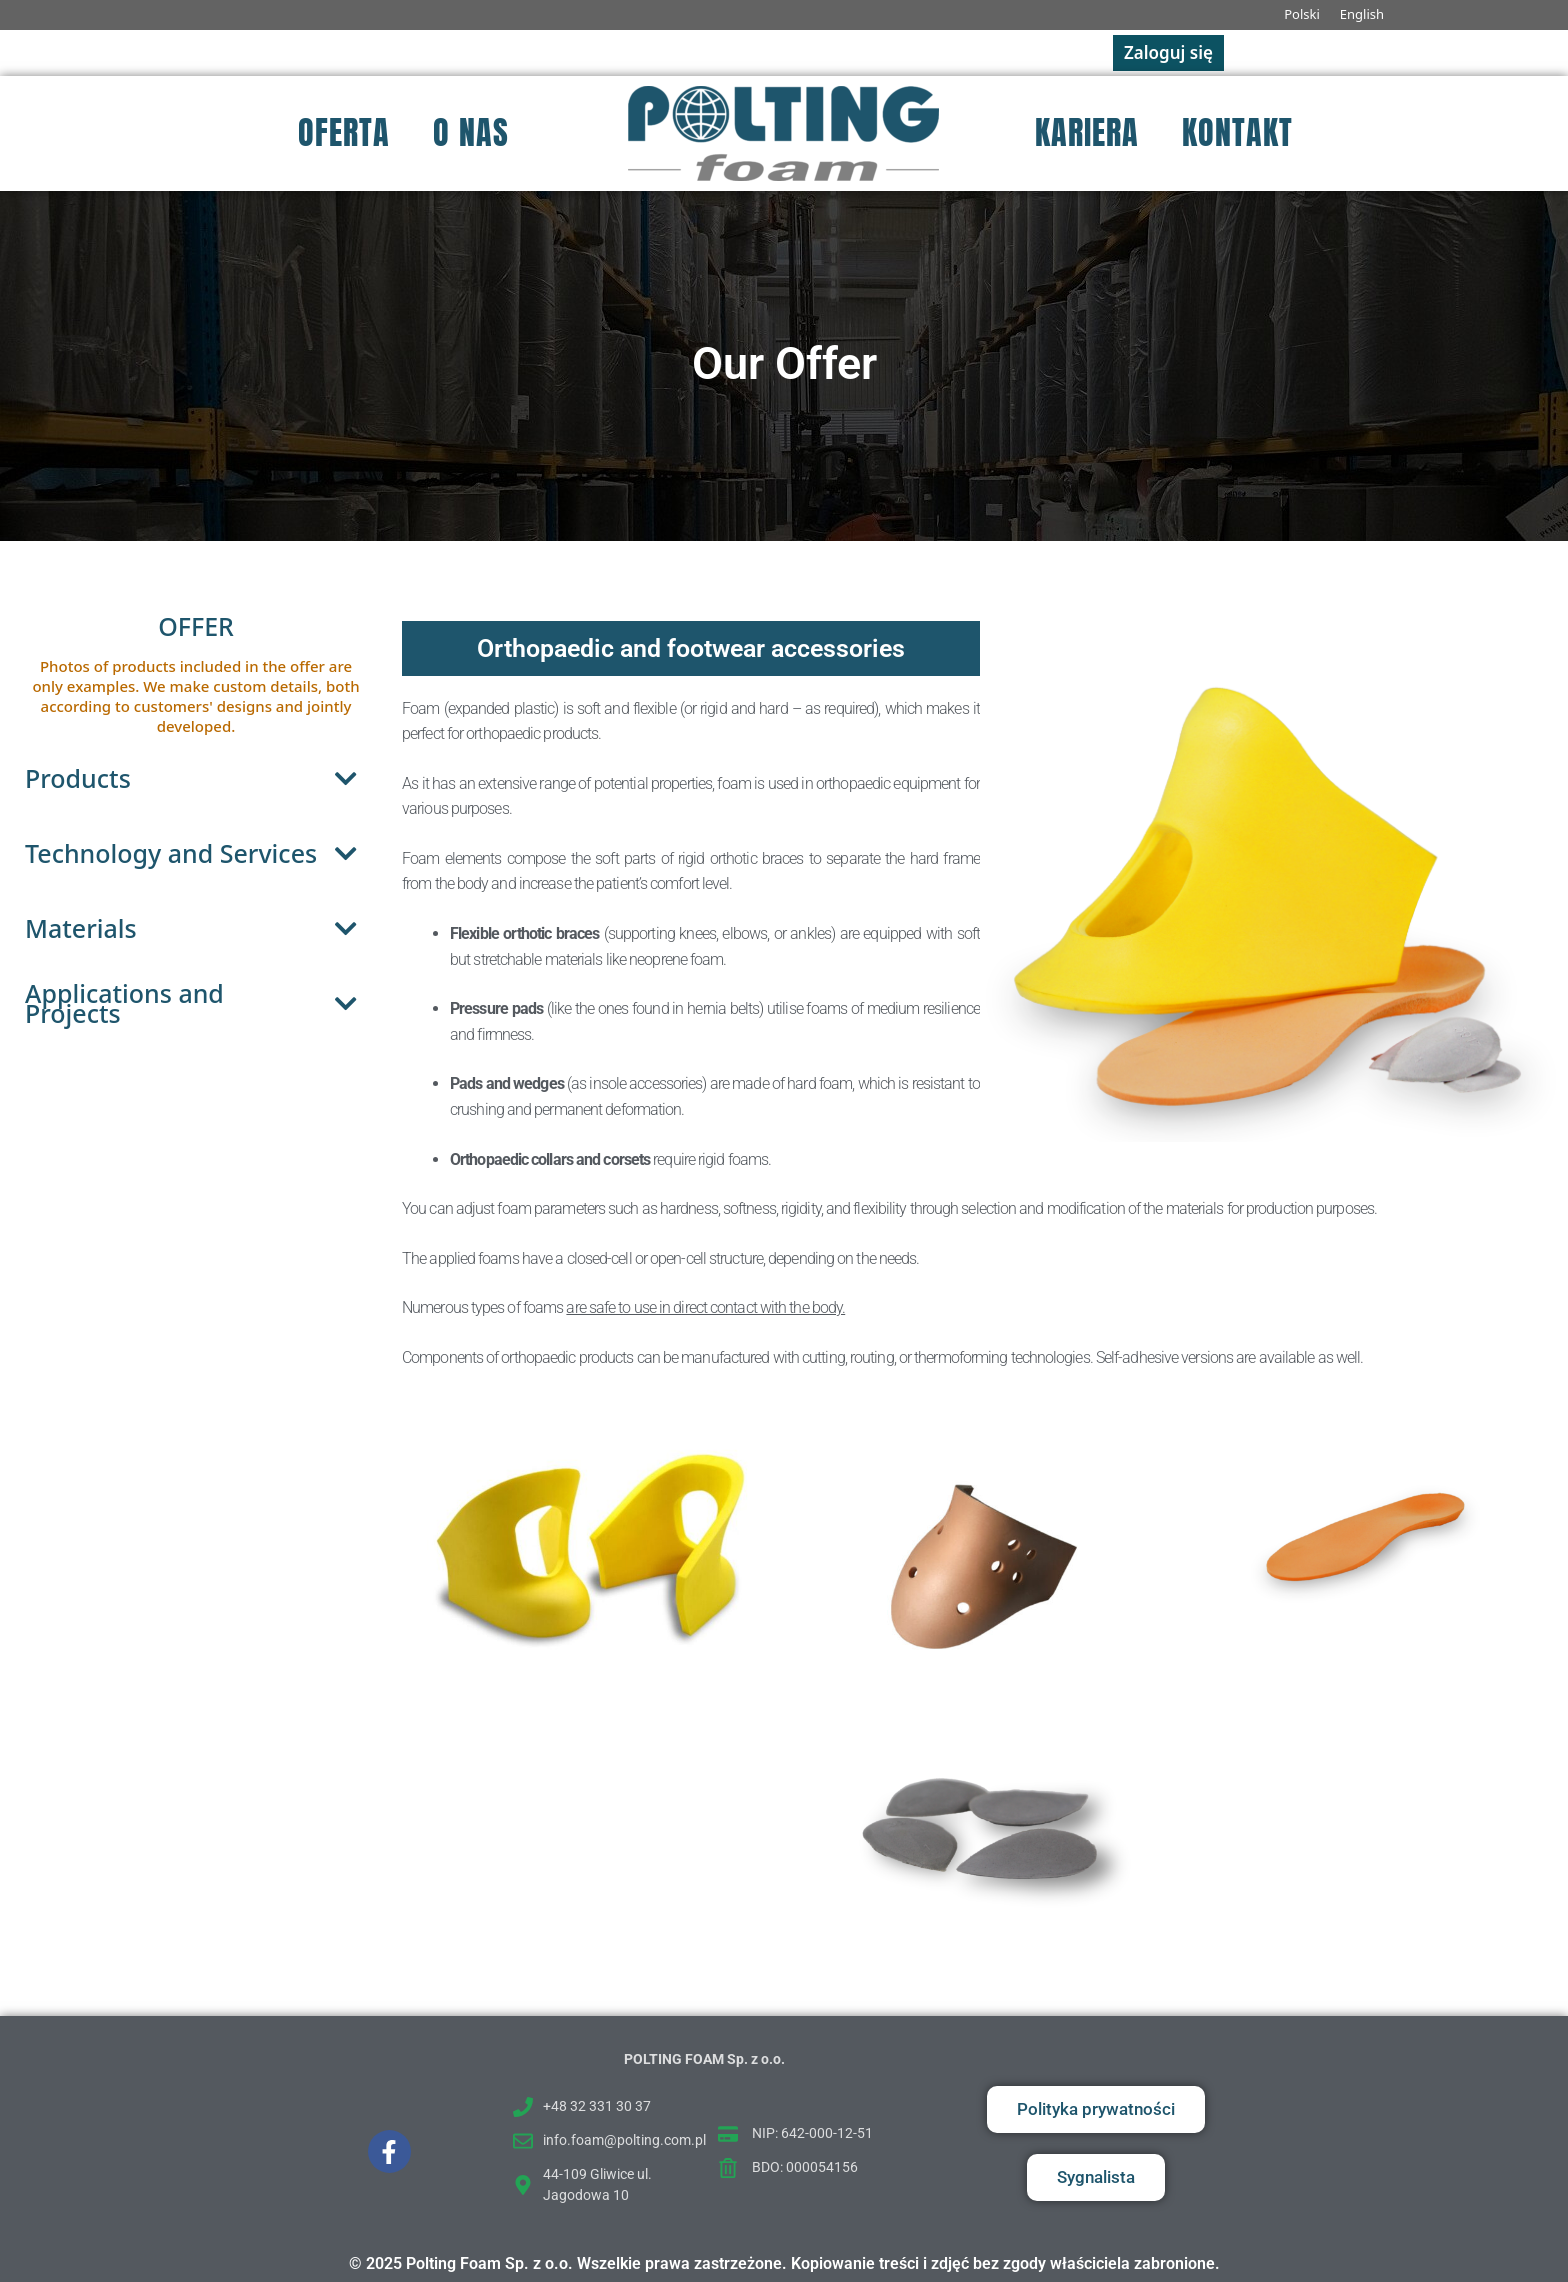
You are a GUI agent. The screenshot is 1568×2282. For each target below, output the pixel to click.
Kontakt (1237, 133)
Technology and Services (196, 853)
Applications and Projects (196, 1003)
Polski (1302, 14)
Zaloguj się (1168, 52)
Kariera (1087, 133)
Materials (196, 928)
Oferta (344, 133)
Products (196, 778)
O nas (471, 133)
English (1362, 14)
